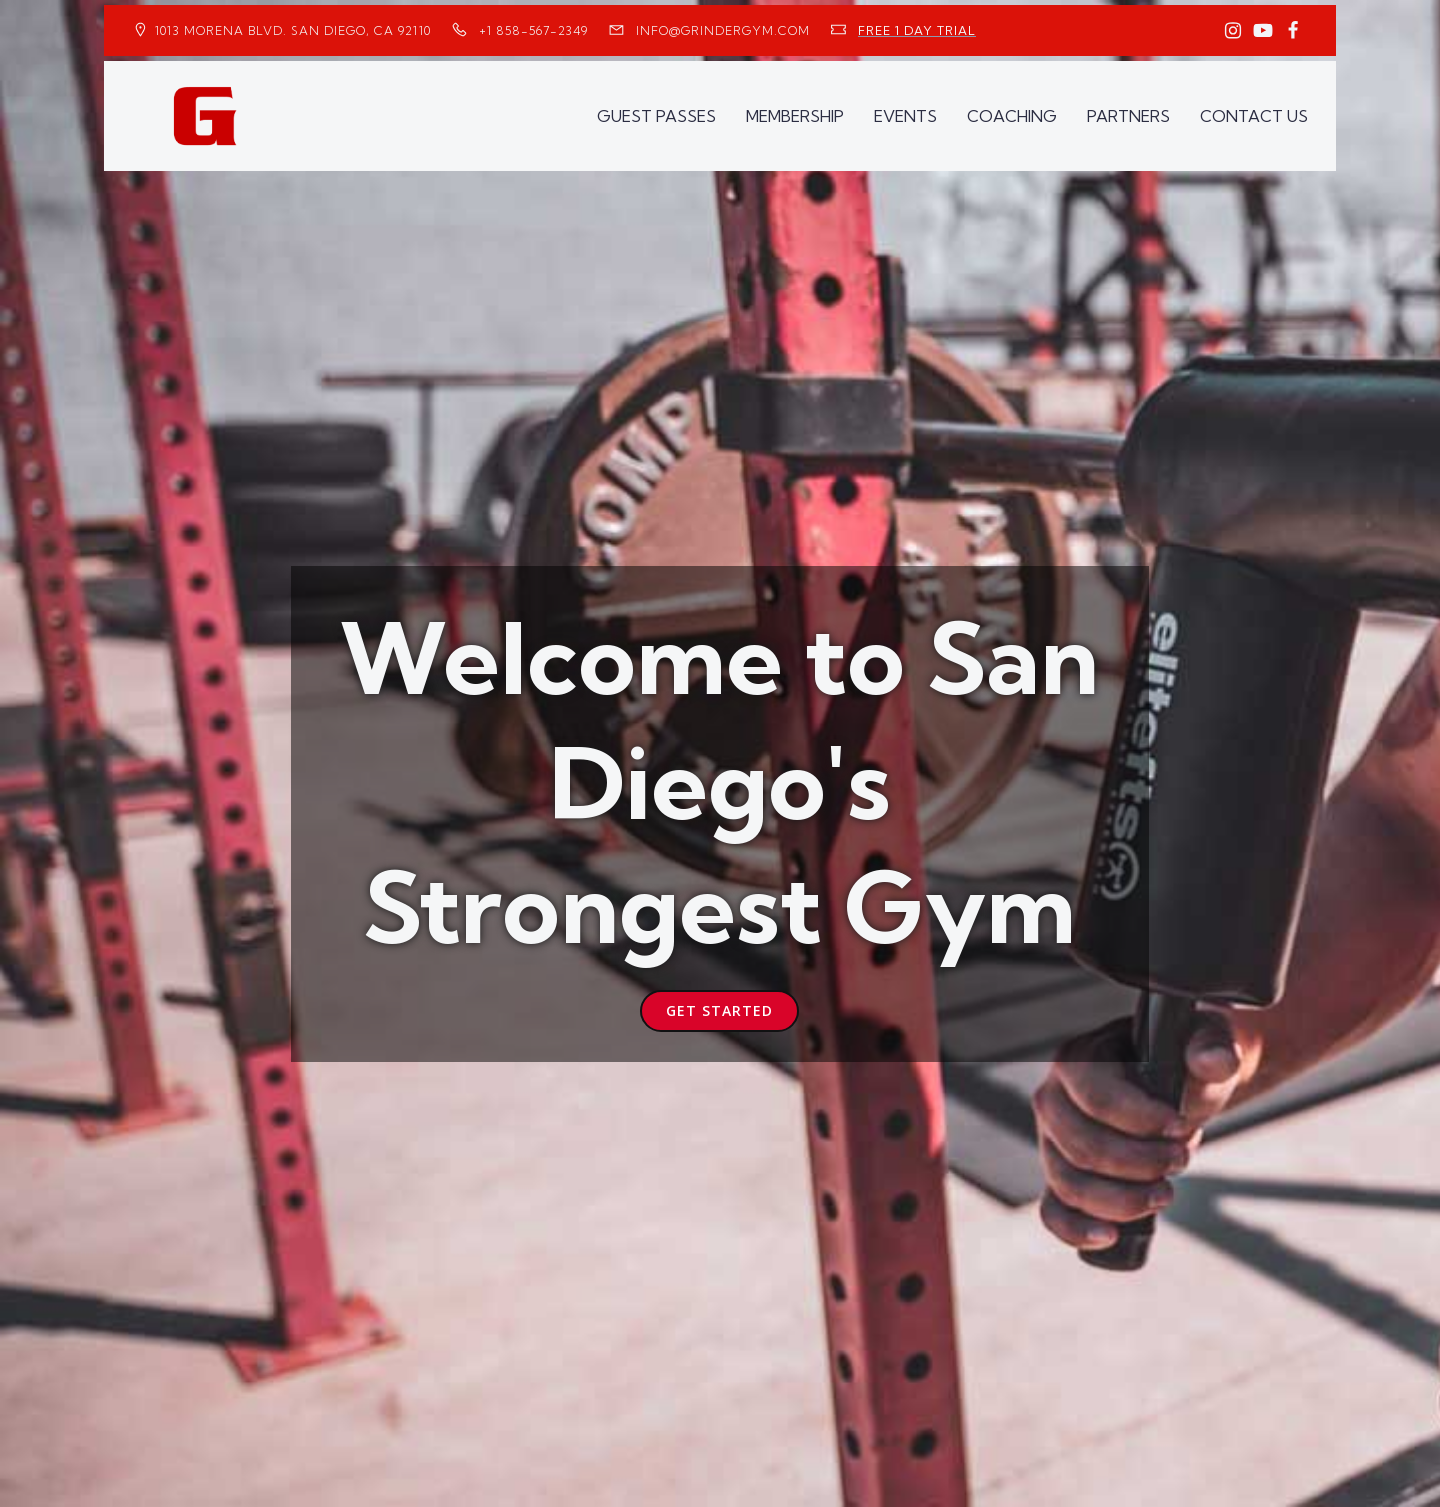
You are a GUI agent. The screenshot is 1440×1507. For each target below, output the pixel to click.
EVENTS (905, 116)
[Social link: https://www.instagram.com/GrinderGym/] (1233, 31)
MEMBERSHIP (795, 116)
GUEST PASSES (656, 116)
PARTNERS (1128, 116)
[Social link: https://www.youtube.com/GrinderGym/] (1263, 31)
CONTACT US (1254, 116)
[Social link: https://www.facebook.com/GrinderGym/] (1293, 31)
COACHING (1012, 116)
